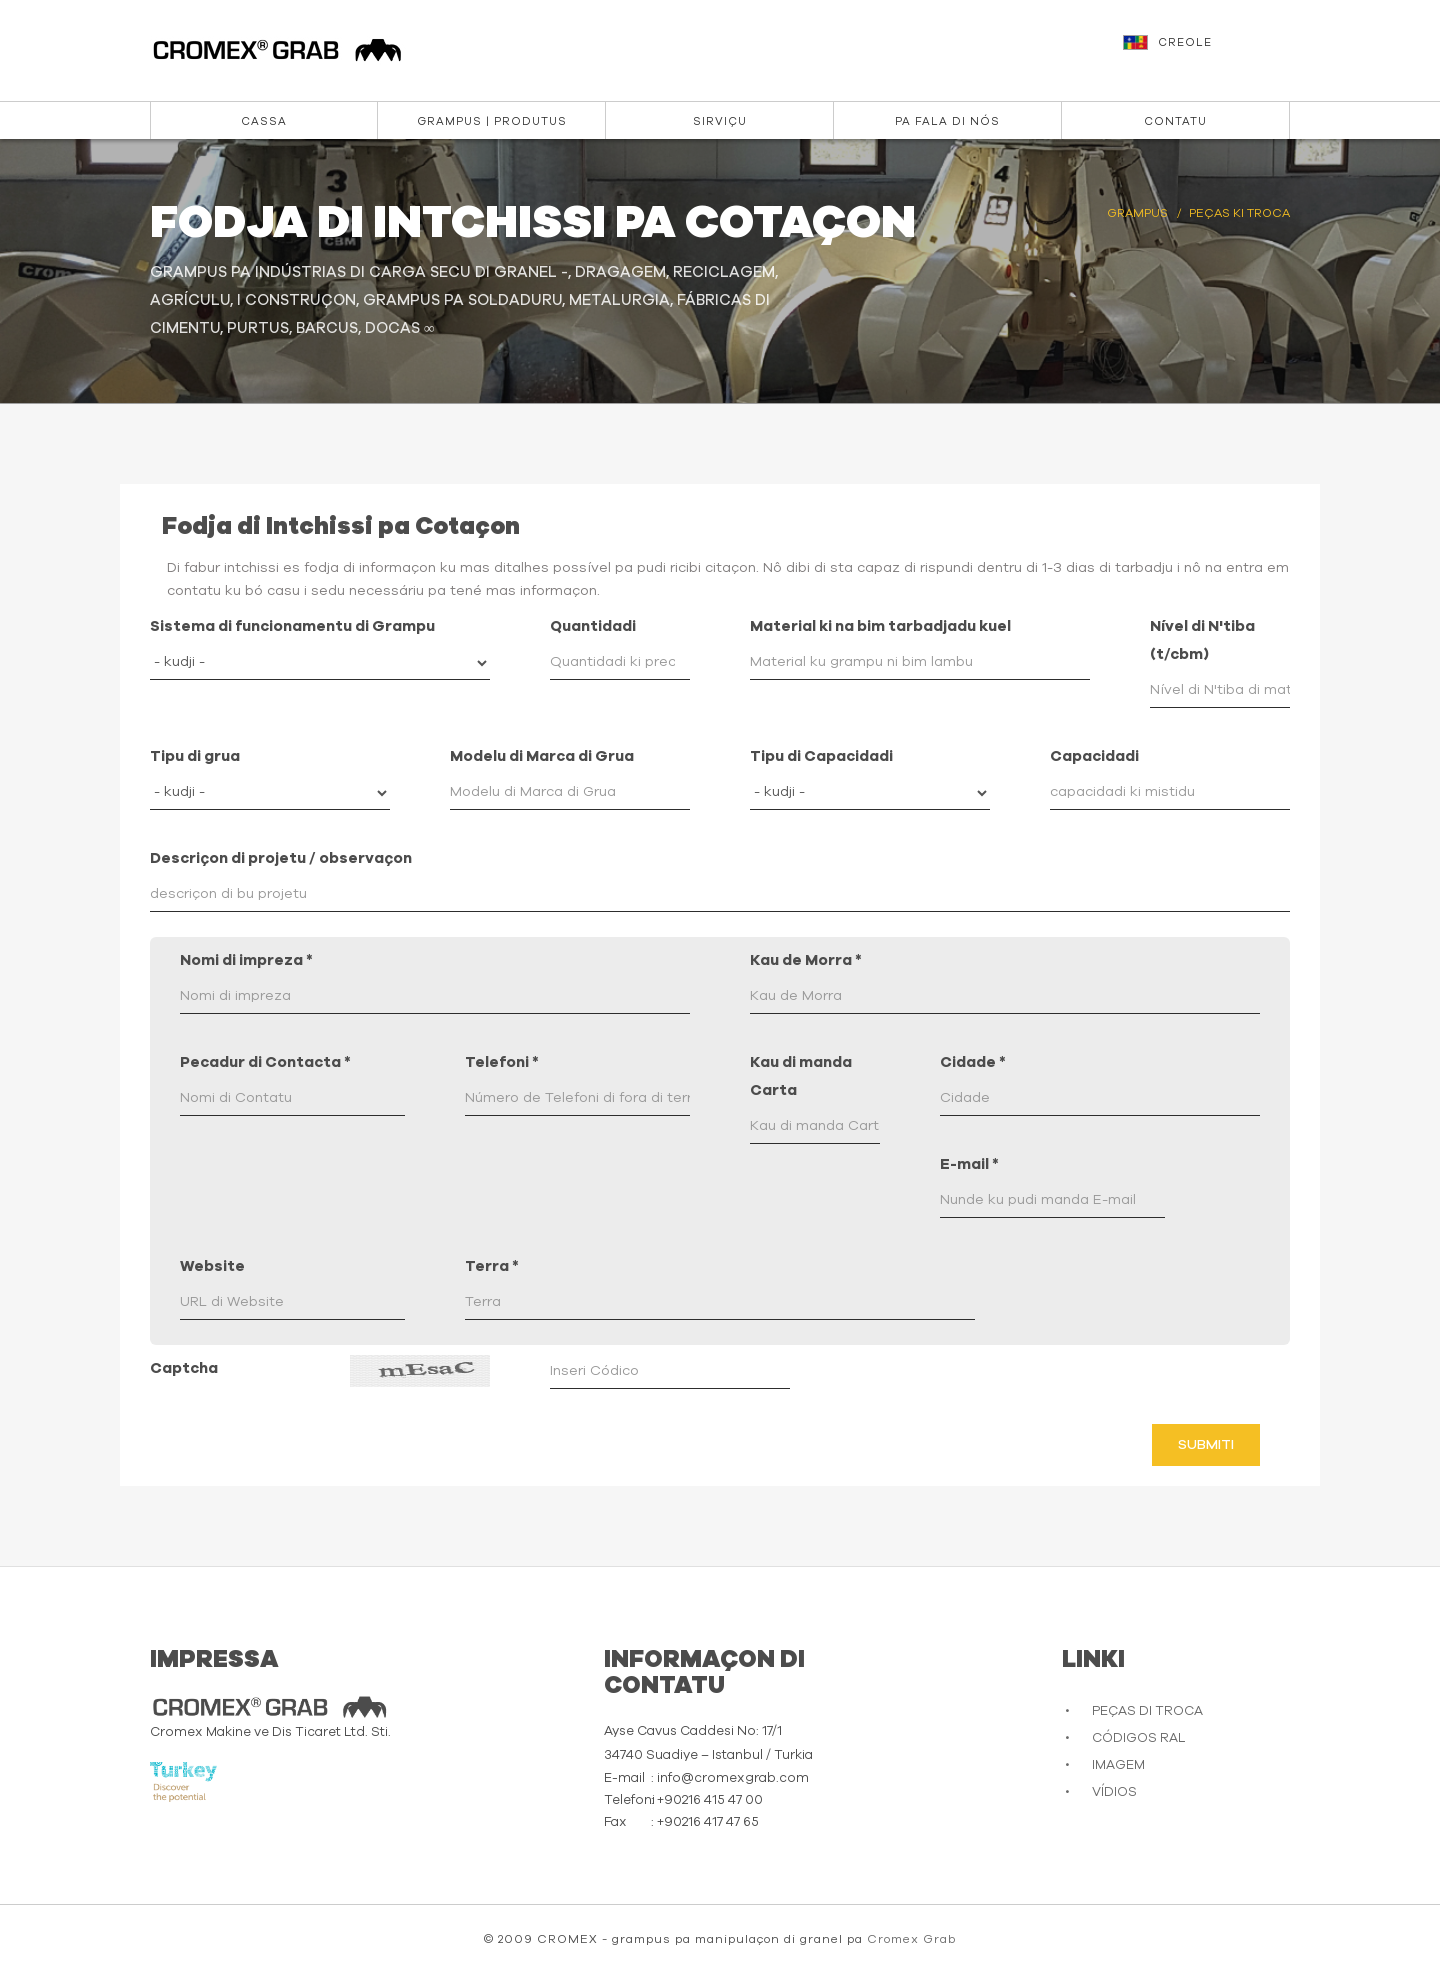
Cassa (264, 121)
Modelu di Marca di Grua (542, 756)
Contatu (1175, 121)
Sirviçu (720, 121)
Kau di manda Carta (801, 1076)
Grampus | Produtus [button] (492, 121)
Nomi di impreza (246, 960)
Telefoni (502, 1062)
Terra (492, 1266)
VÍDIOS (1114, 1792)
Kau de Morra (806, 960)
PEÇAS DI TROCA (1147, 1711)
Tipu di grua (195, 756)
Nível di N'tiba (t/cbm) (1202, 640)
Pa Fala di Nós (947, 121)
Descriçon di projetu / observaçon (281, 858)
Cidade (973, 1062)
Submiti (1206, 1445)
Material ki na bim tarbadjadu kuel (880, 626)
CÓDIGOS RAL (1138, 1738)
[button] (1209, 52)
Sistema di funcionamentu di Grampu (292, 626)
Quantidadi (593, 626)
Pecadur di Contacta (265, 1062)
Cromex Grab (911, 1939)
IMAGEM (1118, 1765)
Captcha (184, 1368)
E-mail (969, 1164)
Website (212, 1266)
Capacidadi (1094, 756)
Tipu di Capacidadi (821, 756)
